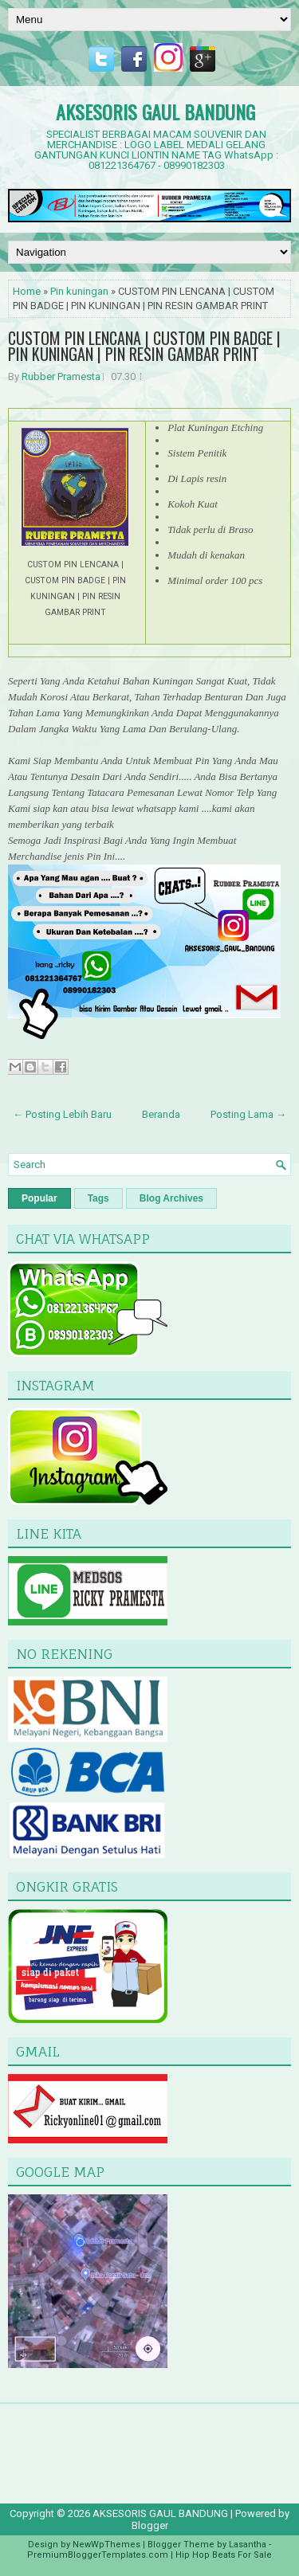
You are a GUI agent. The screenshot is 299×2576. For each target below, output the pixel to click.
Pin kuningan (79, 291)
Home (27, 291)
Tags (98, 1198)
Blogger (150, 2525)
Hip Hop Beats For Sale (223, 2555)
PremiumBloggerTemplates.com (97, 2555)
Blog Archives (171, 1198)
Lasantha (247, 2544)
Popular (39, 1198)
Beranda (161, 1114)
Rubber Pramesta (61, 376)
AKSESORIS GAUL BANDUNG (155, 111)
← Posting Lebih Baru (62, 1114)
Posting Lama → (248, 1114)
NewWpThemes (106, 2544)
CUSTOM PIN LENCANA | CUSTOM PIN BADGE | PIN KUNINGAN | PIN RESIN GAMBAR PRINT (144, 346)
